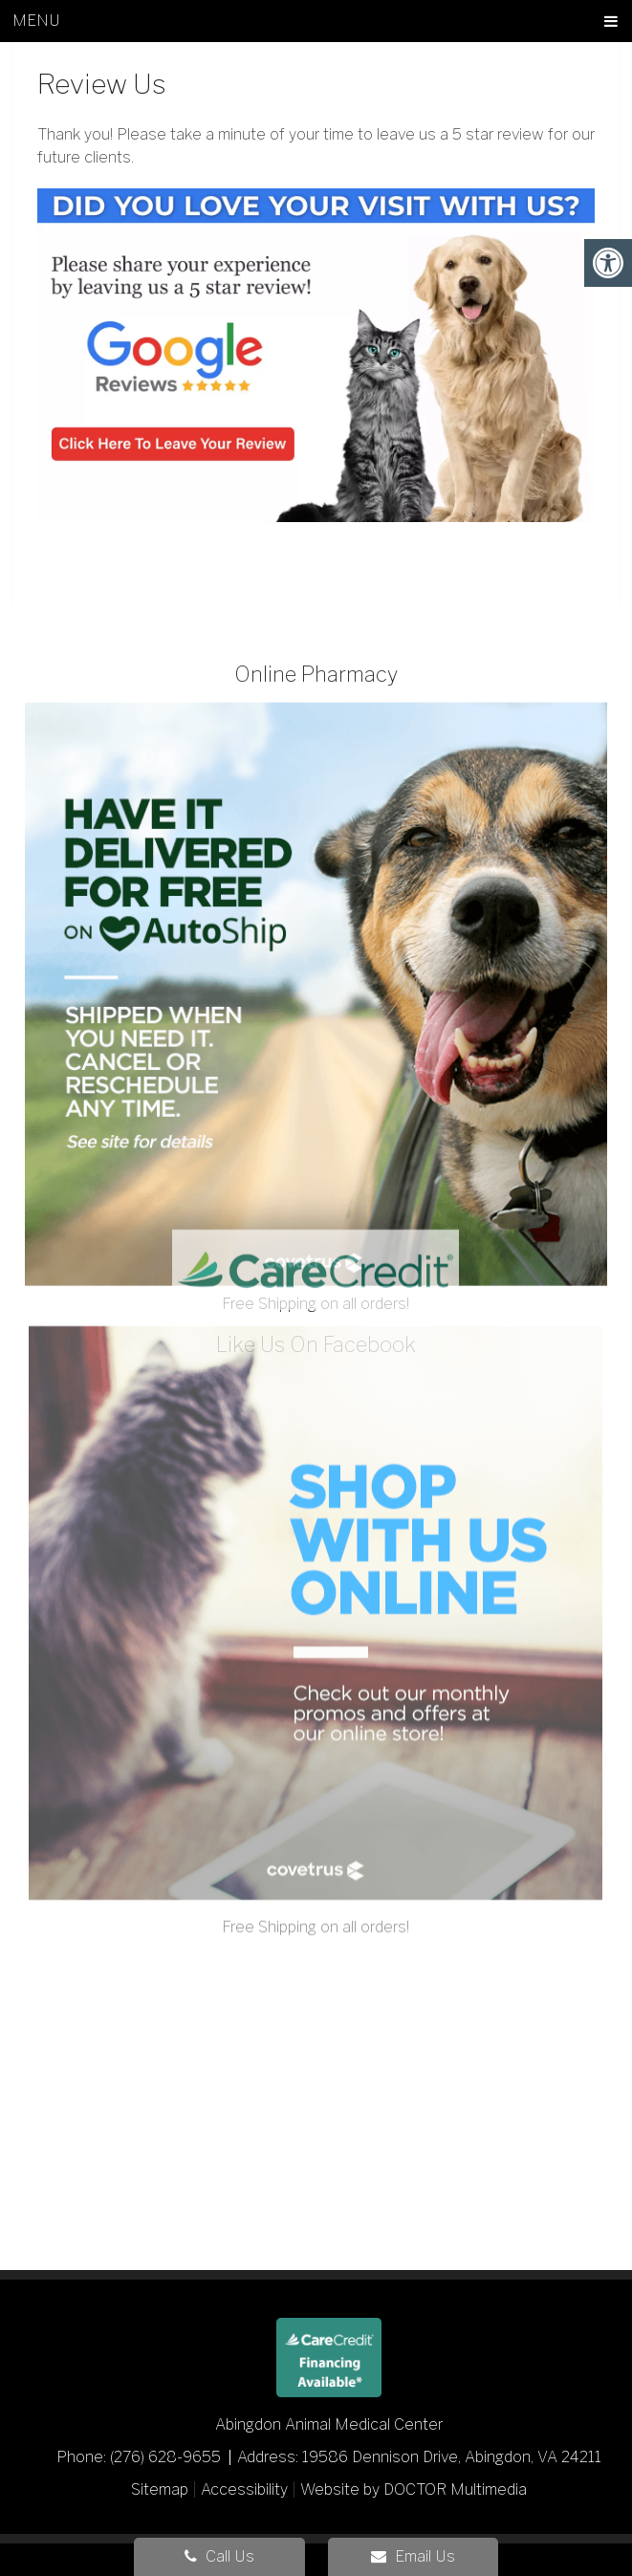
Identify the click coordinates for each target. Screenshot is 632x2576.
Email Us (413, 2556)
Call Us (219, 2556)
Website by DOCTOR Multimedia (413, 2489)
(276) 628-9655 (167, 2457)
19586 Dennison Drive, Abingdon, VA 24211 (451, 2457)
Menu (36, 20)
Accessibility (244, 2489)
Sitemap (159, 2489)
